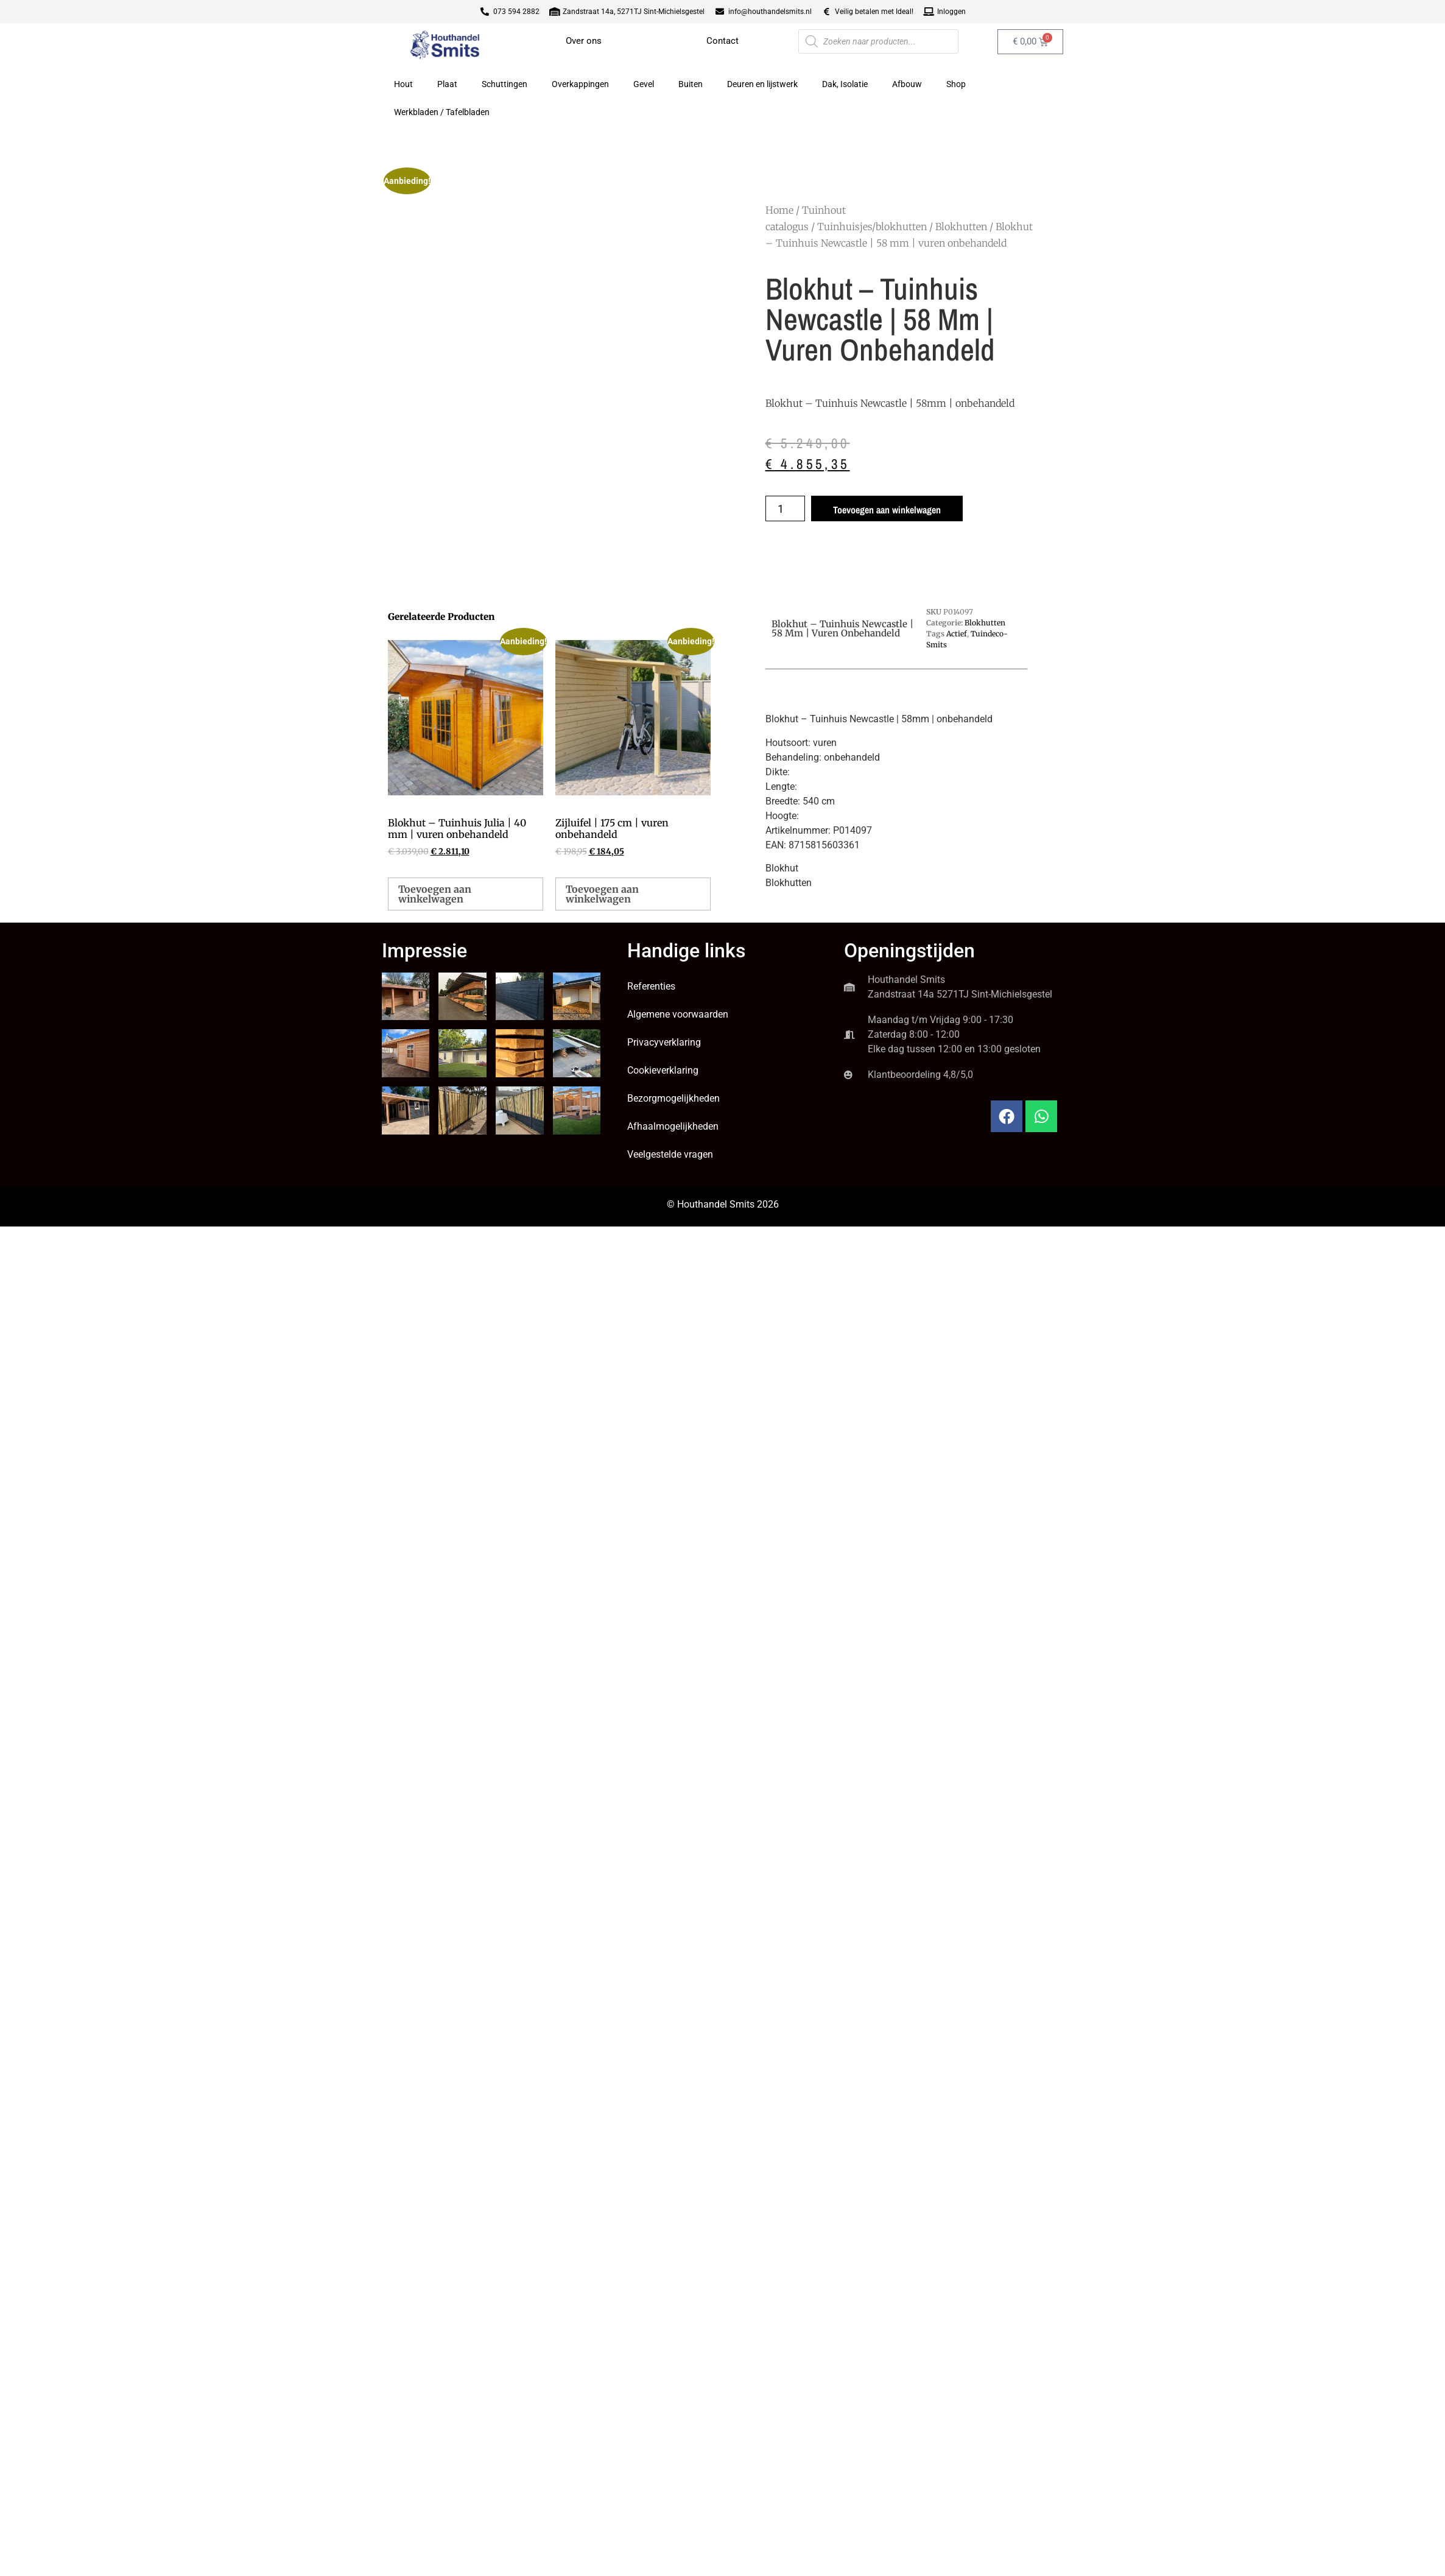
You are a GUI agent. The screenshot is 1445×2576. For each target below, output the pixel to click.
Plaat (447, 84)
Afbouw (907, 84)
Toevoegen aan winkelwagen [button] (434, 894)
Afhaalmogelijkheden (673, 1126)
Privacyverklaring (664, 1042)
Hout (403, 84)
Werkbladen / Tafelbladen (442, 112)
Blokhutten (961, 226)
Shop (956, 84)
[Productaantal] (785, 508)
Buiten (690, 84)
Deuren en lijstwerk (762, 84)
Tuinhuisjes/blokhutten (872, 226)
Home (779, 210)
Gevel (643, 84)
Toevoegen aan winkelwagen (887, 509)
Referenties (651, 986)
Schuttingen (504, 84)
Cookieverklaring (662, 1070)
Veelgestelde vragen (670, 1154)
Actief (956, 633)
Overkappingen (580, 84)
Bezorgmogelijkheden (673, 1098)
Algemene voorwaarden (677, 1014)
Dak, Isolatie (845, 84)
